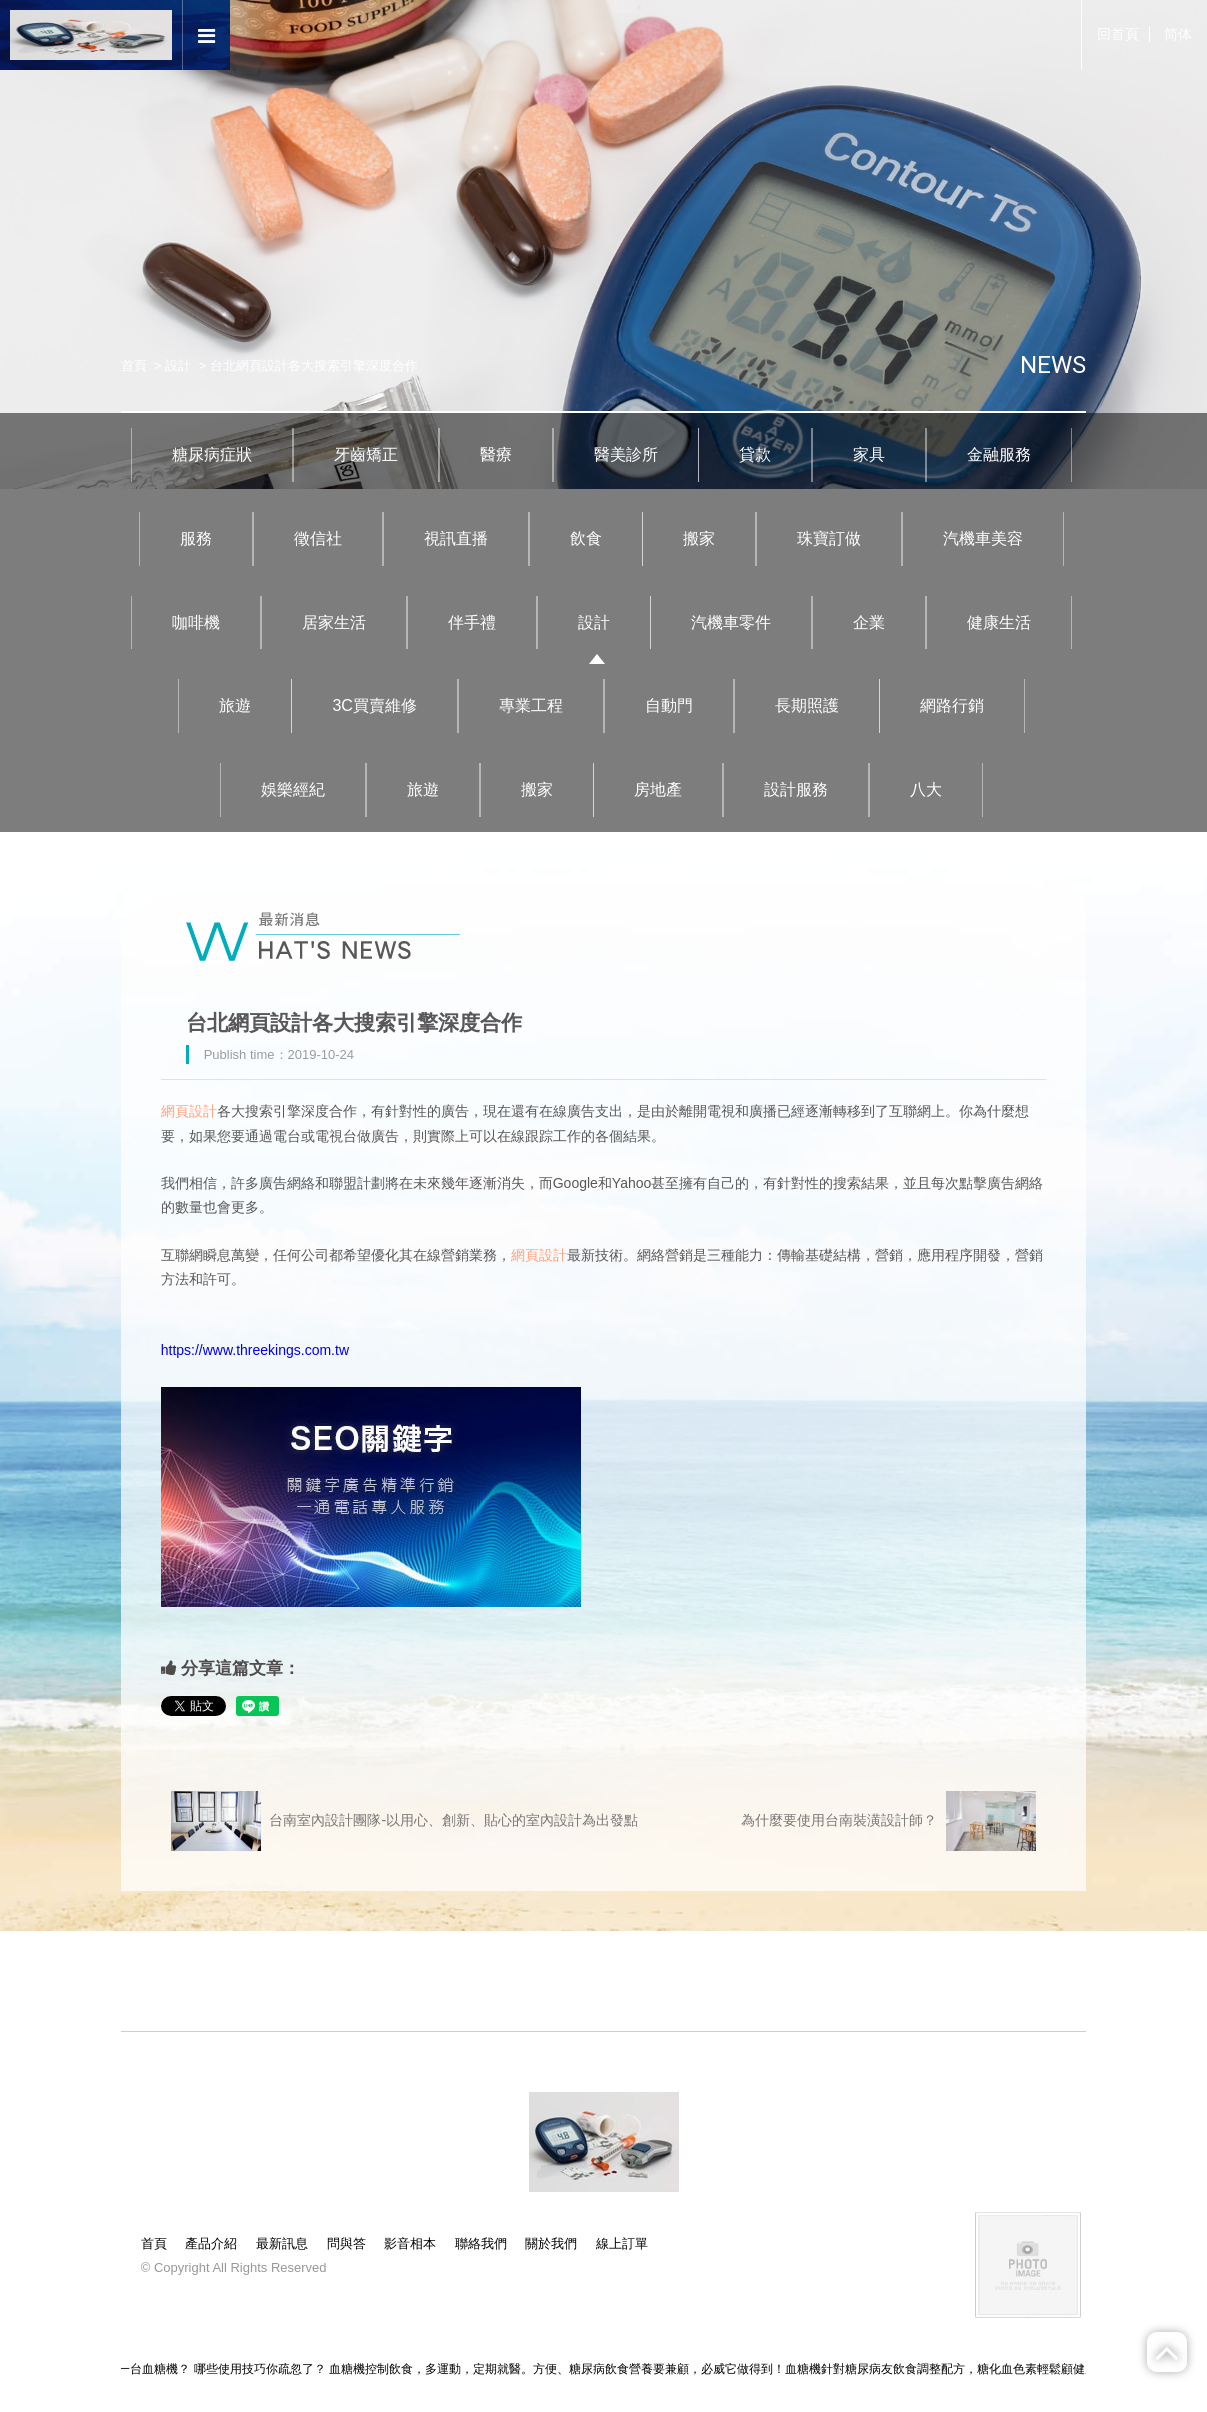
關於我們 (551, 2243)
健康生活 (999, 622)
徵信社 (318, 538)
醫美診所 (626, 454)
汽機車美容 (983, 538)
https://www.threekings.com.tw (255, 1350)
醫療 (496, 454)
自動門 (669, 705)
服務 (196, 538)
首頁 (134, 365)
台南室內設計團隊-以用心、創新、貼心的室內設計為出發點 (404, 1821)
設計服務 (796, 789)
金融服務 (999, 454)
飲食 (586, 538)
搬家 (699, 538)
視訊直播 (456, 538)
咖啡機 (196, 622)
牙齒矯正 (366, 454)
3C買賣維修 (374, 705)
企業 (869, 622)
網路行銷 (952, 705)
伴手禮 (472, 622)
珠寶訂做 (829, 538)
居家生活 (334, 622)
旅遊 (235, 705)
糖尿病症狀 (212, 454)
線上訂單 (622, 2243)
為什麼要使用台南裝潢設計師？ (888, 1821)
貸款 (755, 454)
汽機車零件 (731, 622)
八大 (926, 789)
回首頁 (1118, 34)
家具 (869, 454)
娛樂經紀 (293, 789)
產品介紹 (211, 2243)
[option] (603, 244)
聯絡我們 (481, 2243)
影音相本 (410, 2243)
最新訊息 (282, 2243)
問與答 (346, 2243)
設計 (178, 365)
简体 (1178, 34)
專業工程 (531, 705)
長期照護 (807, 705)
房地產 (658, 789)
